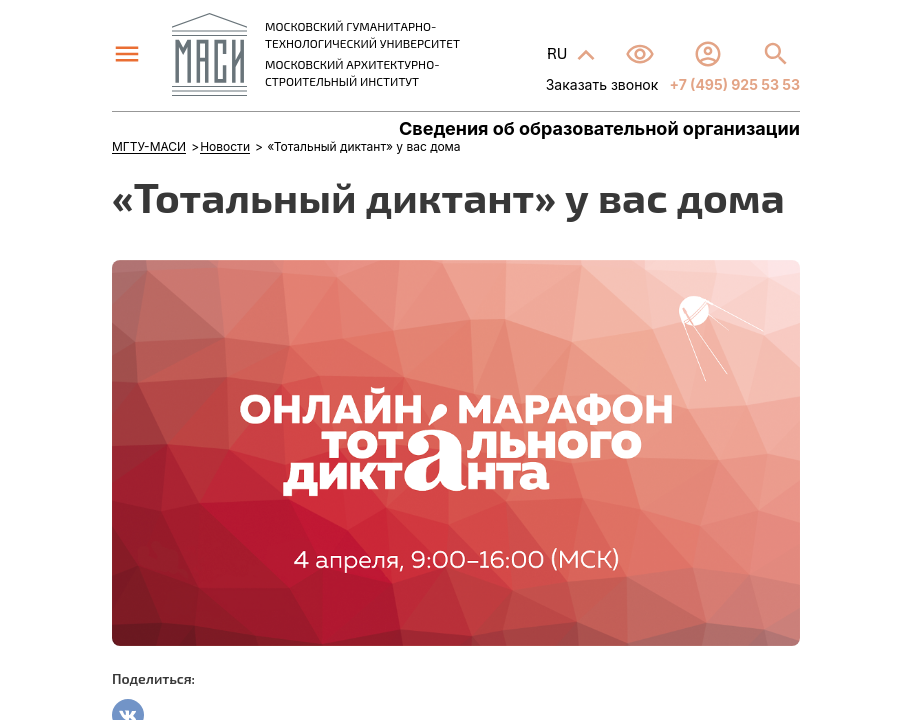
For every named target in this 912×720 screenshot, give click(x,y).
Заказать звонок (602, 84)
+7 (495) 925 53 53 (733, 84)
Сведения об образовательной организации (599, 129)
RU (559, 52)
